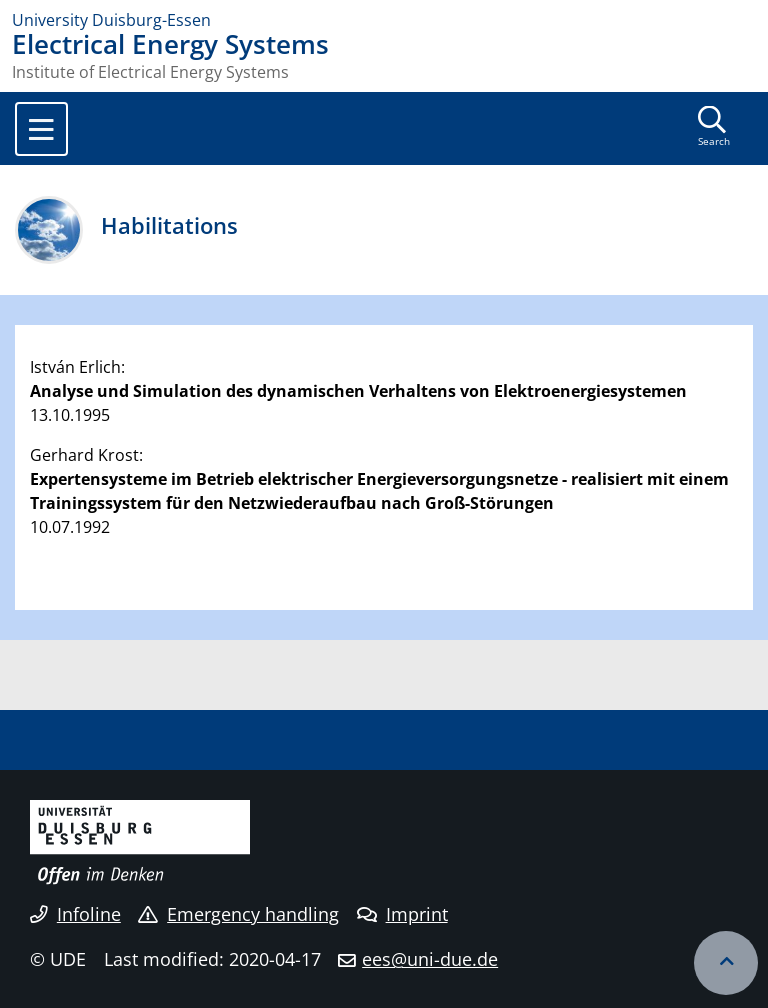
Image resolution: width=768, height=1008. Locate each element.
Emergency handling (238, 914)
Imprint (402, 914)
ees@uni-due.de (430, 959)
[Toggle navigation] (41, 129)
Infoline (75, 914)
